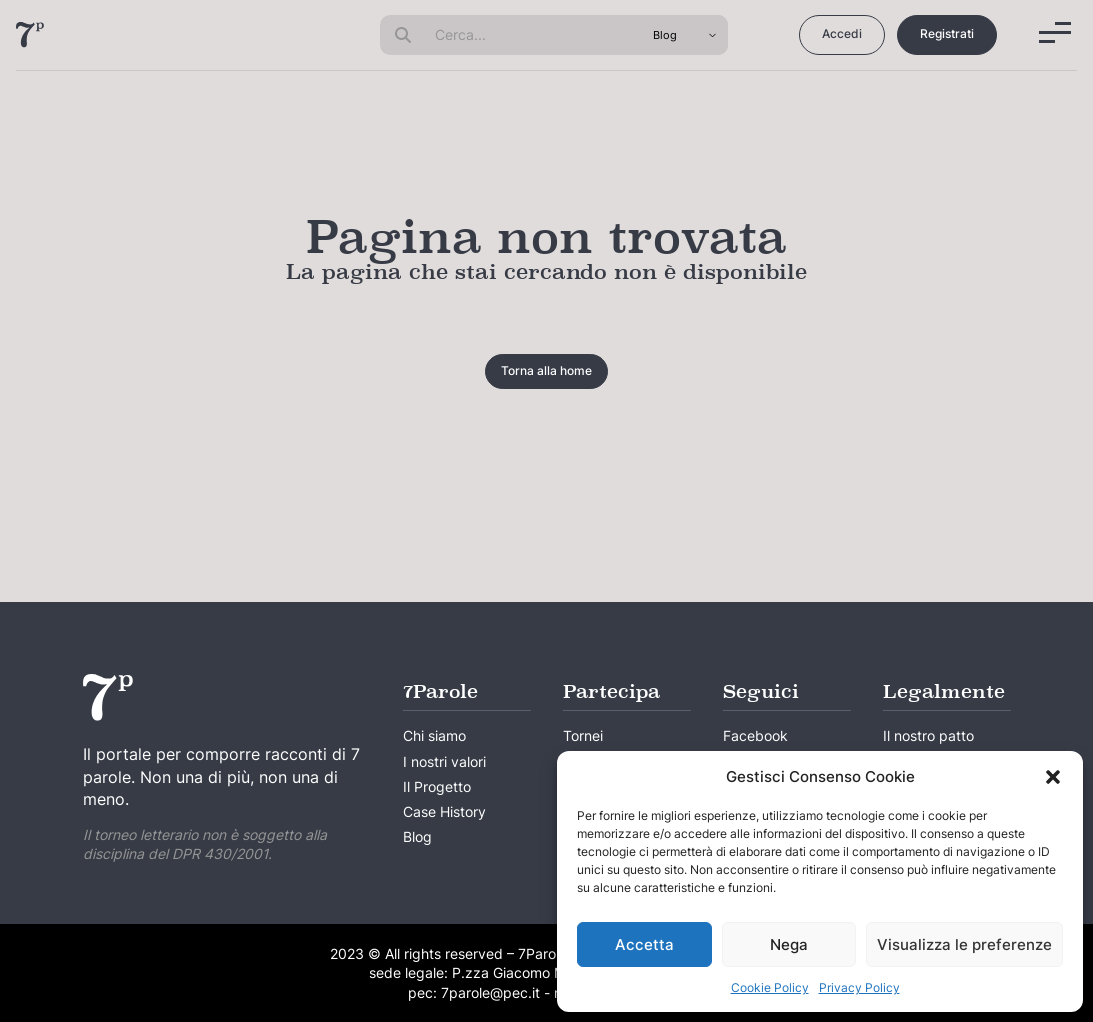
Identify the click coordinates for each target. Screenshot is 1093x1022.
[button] (1053, 777)
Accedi (842, 33)
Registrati (947, 33)
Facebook (755, 735)
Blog (417, 836)
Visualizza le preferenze (964, 944)
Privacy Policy (859, 987)
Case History (444, 811)
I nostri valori (444, 761)
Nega (789, 944)
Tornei (583, 735)
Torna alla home (546, 370)
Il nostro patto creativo (928, 748)
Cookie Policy (770, 987)
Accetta (644, 944)
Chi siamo (434, 735)
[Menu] (1055, 32)
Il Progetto (437, 786)
